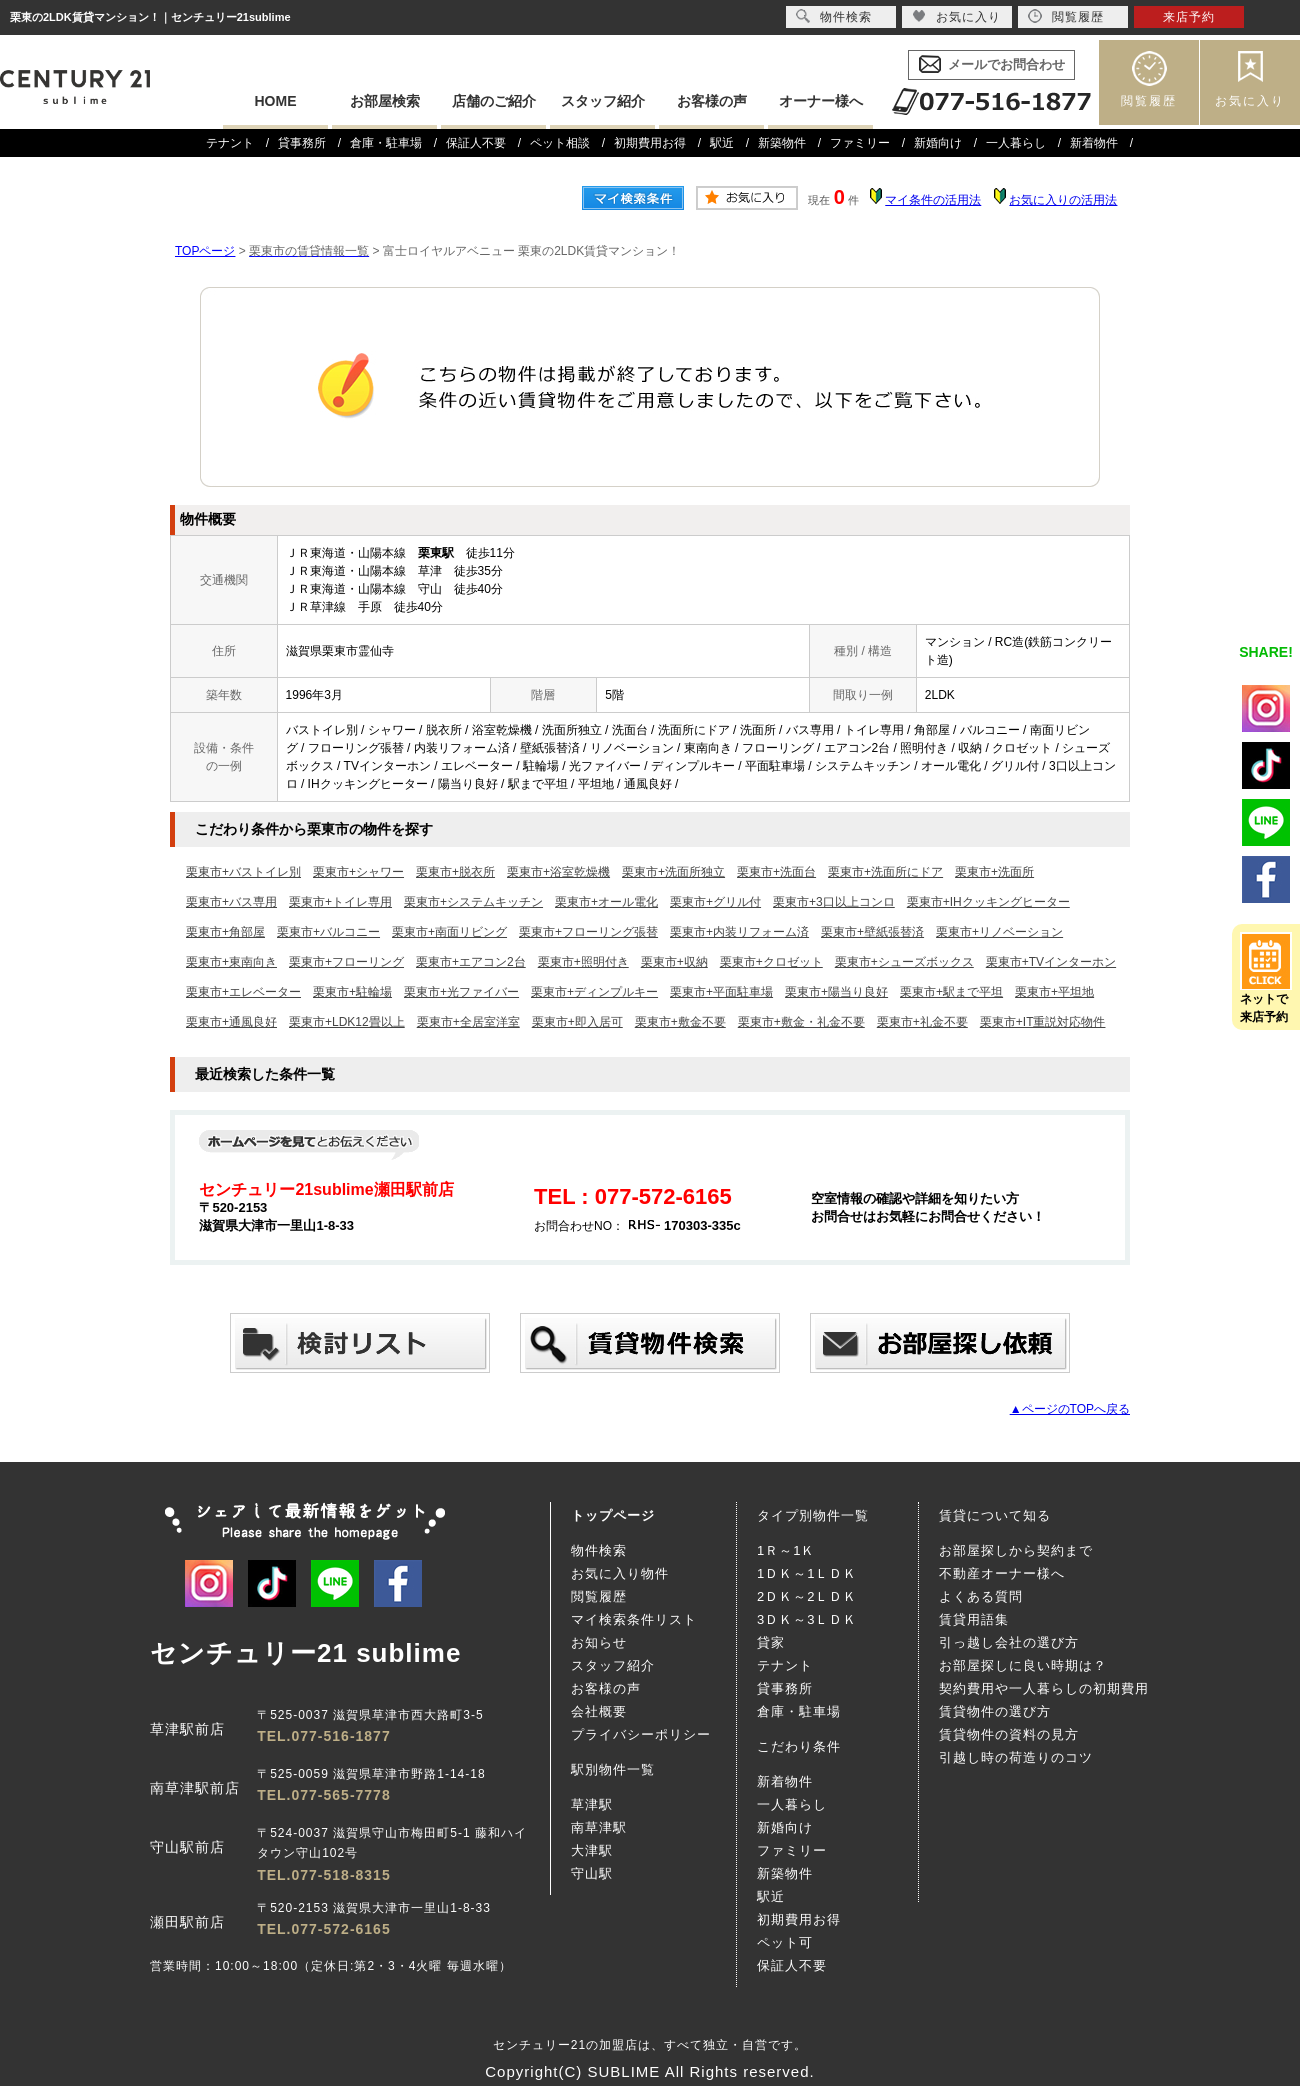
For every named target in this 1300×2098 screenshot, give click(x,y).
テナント (230, 143)
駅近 (722, 143)
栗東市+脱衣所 (455, 872)
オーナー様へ (821, 101)
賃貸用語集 (974, 1619)
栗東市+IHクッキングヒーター (988, 902)
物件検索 (599, 1550)
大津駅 (592, 1850)
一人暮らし (1016, 143)
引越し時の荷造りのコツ (1016, 1757)
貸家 (771, 1642)
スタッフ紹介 (603, 101)
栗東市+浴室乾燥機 (558, 872)
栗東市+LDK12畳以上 (347, 1022)
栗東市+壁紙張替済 (872, 932)
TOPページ (205, 251)
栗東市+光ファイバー (461, 992)
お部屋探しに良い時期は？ (1023, 1665)
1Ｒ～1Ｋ (786, 1550)
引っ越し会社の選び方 (1009, 1642)
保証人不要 (476, 143)
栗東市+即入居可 (577, 1022)
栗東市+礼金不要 (922, 1022)
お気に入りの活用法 (1063, 200)
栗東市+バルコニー (328, 932)
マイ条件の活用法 (933, 200)
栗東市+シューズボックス (904, 962)
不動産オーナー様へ (1002, 1573)
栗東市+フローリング (346, 962)
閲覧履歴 (1149, 101)
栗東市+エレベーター (243, 992)
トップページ (613, 1515)
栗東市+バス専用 (231, 902)
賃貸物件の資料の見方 (1009, 1734)
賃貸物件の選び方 (995, 1711)
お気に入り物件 (620, 1573)
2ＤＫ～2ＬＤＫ (807, 1596)
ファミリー (860, 143)
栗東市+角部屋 (225, 932)
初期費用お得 (650, 143)
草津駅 (592, 1804)
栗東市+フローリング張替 (588, 932)
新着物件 (1094, 143)
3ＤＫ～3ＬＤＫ (807, 1619)
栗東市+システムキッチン (473, 902)
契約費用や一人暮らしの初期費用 (1044, 1688)
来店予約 (1189, 17)
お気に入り (1250, 101)
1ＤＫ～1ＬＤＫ (807, 1573)
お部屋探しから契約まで (1016, 1550)
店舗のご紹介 (494, 101)
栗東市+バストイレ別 (243, 872)
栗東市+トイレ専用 (340, 902)
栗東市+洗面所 (994, 872)
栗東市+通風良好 (231, 1022)
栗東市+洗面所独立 (673, 872)
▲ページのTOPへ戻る (1070, 1409)
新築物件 (782, 143)
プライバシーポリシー (641, 1734)
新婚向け (938, 143)
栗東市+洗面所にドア (885, 872)
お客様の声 (712, 101)
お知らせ (599, 1642)
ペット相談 (560, 143)
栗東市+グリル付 (715, 902)
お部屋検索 (385, 101)
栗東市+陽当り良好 (836, 992)
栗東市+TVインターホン (1051, 962)
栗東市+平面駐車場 (721, 992)
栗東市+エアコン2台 (471, 962)
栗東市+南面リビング (449, 932)
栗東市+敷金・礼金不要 (801, 1022)
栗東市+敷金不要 (680, 1022)
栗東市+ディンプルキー (594, 992)
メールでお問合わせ (1006, 64)
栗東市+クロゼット (771, 962)
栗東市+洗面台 (776, 872)
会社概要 (599, 1711)
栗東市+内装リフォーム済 (739, 932)
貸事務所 (302, 143)
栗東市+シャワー (358, 872)
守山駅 (592, 1873)
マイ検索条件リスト (634, 1619)
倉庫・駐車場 (386, 143)
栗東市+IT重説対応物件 (1043, 1022)
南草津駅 (599, 1827)
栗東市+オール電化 (606, 902)
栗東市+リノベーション (999, 932)
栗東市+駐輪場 (352, 992)
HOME (276, 101)
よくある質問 (981, 1596)
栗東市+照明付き (583, 962)
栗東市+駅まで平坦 (951, 992)
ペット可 (785, 1942)
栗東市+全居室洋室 (468, 1022)
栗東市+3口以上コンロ (834, 902)
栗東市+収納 (674, 962)
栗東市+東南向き (231, 962)
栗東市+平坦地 (1054, 992)
